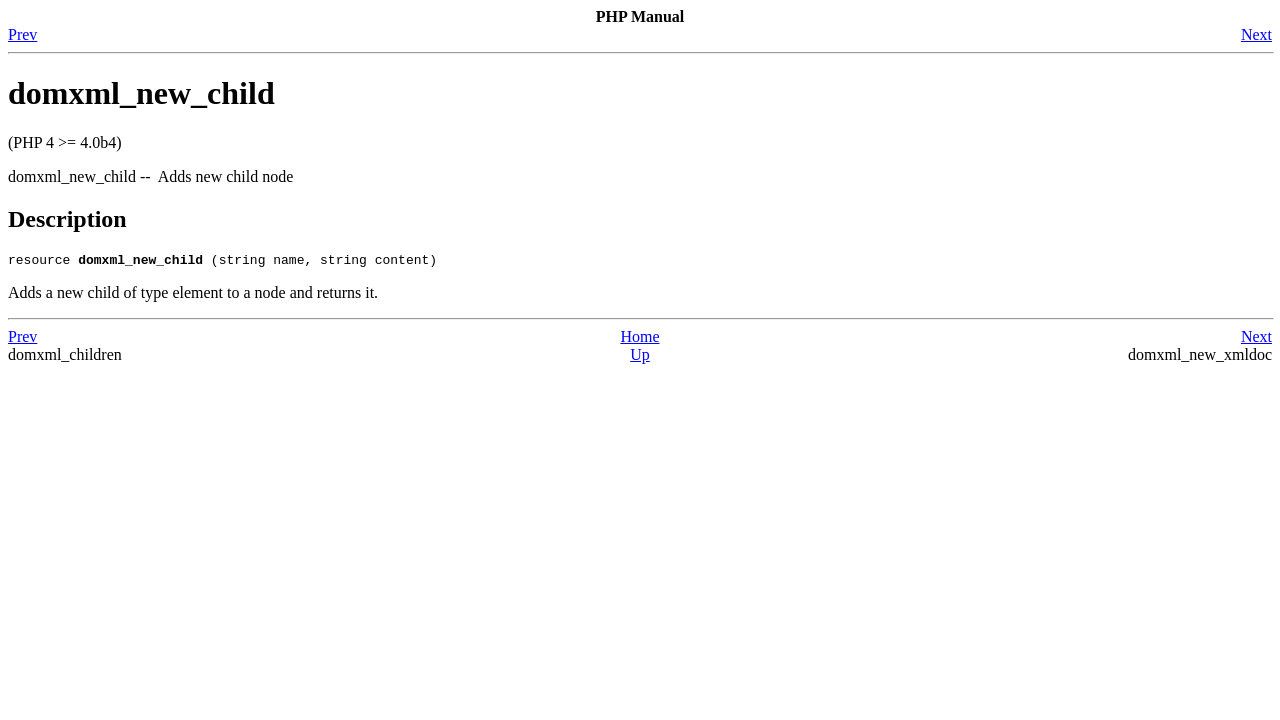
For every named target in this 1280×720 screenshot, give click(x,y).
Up (640, 357)
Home (639, 339)
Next (1256, 34)
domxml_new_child (141, 93)
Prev (22, 34)
